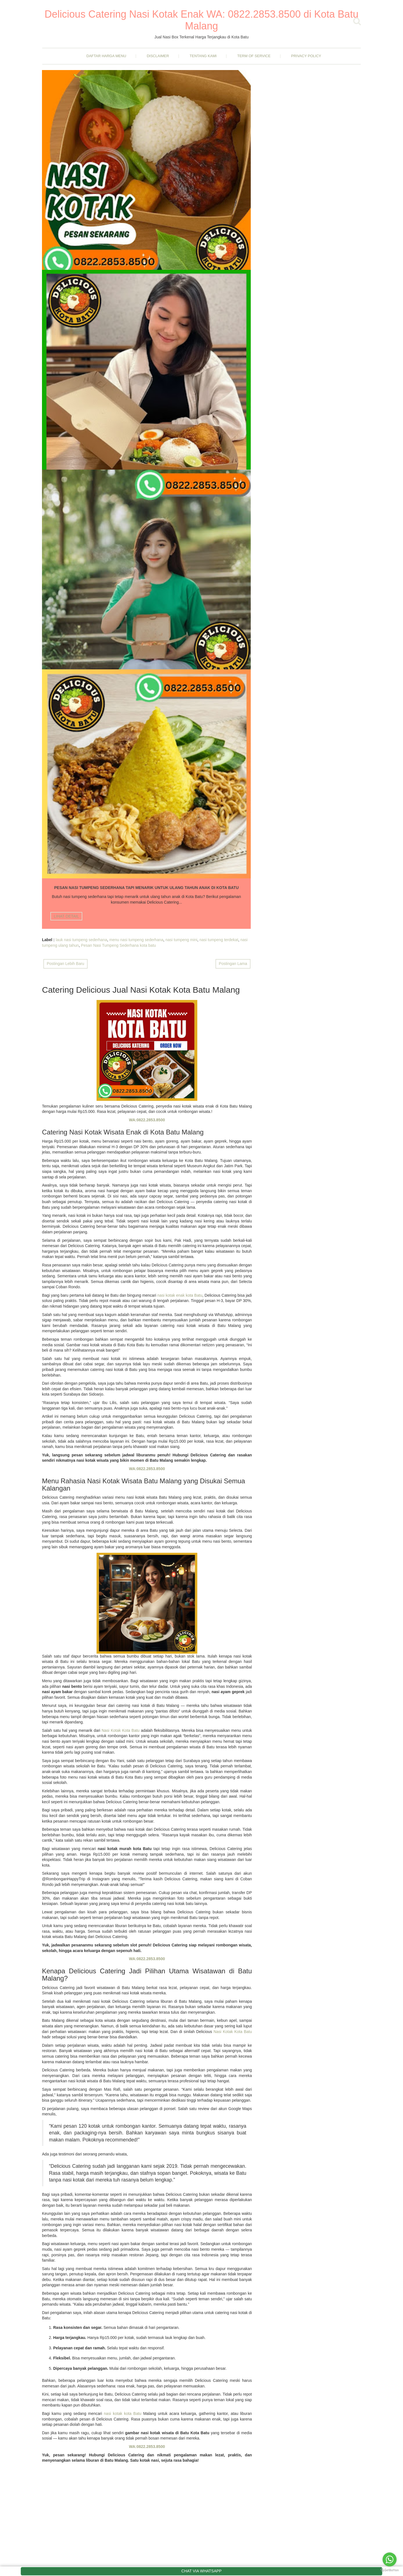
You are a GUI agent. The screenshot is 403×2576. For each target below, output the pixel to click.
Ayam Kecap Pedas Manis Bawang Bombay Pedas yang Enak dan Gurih (320, 152)
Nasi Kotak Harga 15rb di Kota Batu (320, 546)
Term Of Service (254, 56)
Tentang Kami (203, 56)
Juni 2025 (171, 2203)
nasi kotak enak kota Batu (179, 818)
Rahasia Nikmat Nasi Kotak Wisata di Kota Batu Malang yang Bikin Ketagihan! (321, 625)
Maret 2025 (172, 2226)
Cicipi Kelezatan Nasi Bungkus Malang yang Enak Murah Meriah (318, 479)
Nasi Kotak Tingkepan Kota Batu (317, 659)
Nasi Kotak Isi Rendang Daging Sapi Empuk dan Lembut (321, 583)
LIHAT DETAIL (66, 213)
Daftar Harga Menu (106, 56)
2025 (162, 2160)
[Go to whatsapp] (390, 2559)
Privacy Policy (306, 56)
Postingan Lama (233, 486)
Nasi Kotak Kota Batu (121, 1253)
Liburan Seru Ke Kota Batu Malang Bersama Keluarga (146, 148)
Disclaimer (158, 56)
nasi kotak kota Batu (122, 1936)
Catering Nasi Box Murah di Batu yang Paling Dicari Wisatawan (220, 150)
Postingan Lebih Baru (65, 486)
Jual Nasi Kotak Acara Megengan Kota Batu (321, 2353)
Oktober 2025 (174, 2196)
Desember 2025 (176, 2167)
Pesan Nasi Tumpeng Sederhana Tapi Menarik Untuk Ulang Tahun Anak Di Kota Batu (74, 352)
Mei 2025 (170, 2211)
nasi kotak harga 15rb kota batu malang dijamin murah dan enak (72, 247)
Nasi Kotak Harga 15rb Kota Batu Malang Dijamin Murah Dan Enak (74, 150)
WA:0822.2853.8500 (147, 643)
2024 (162, 2236)
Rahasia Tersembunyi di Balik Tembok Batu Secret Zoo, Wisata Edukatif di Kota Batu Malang (321, 224)
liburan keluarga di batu (135, 232)
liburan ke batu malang (148, 226)
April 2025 (171, 2219)
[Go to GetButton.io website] (390, 2570)
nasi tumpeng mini (79, 452)
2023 (162, 2243)
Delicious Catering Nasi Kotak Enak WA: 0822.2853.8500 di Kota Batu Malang (201, 20)
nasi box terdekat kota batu (220, 247)
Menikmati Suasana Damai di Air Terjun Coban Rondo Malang (317, 514)
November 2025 (176, 2188)
